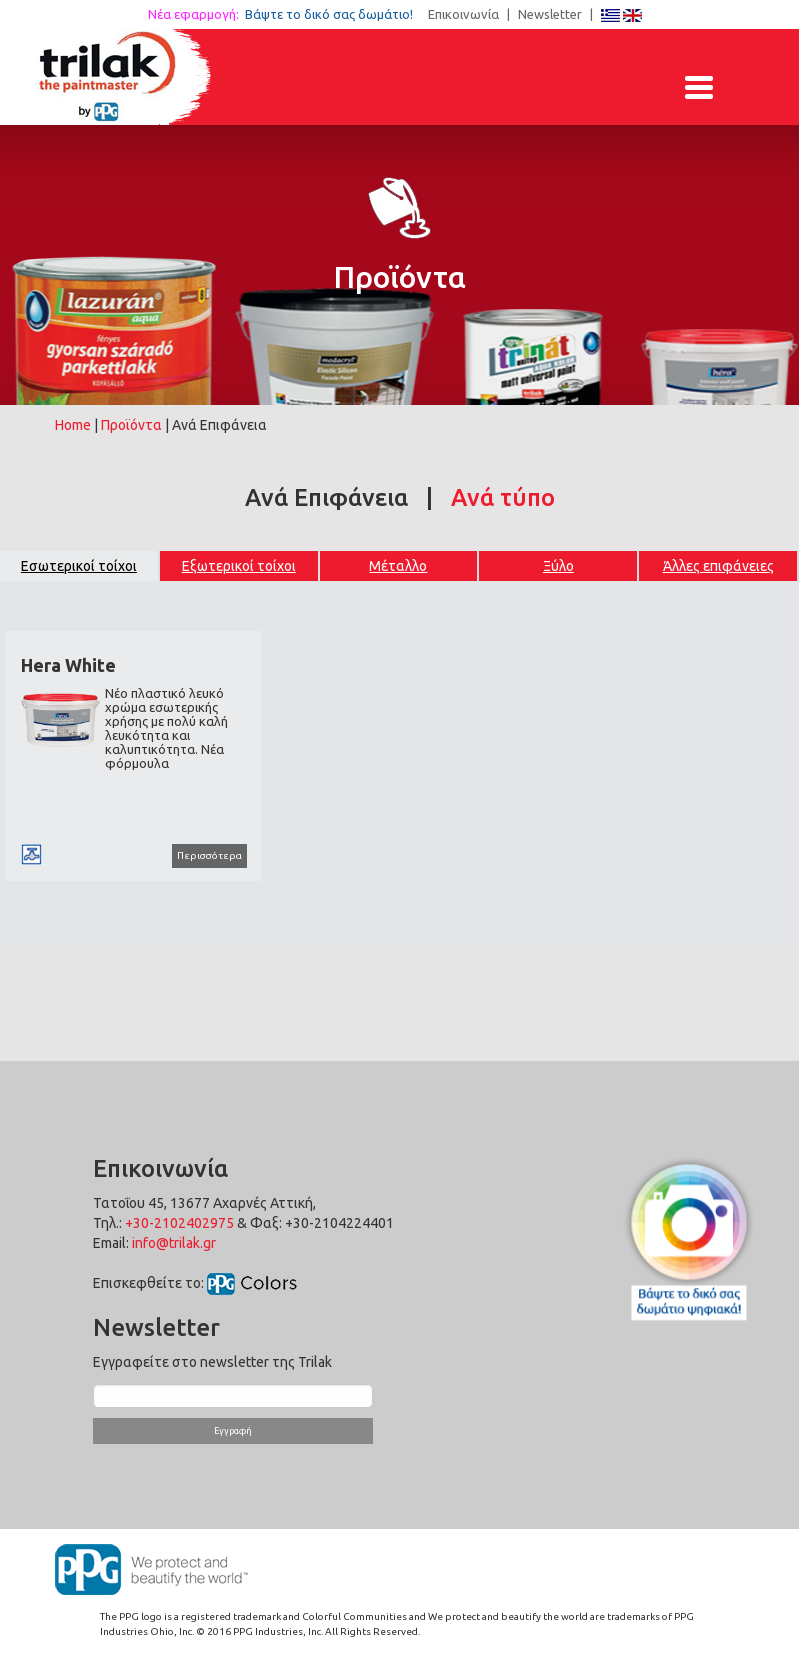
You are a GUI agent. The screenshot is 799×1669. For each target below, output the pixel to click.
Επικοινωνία (463, 14)
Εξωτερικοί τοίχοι (239, 566)
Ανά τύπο (503, 497)
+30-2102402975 (179, 1223)
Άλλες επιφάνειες (718, 566)
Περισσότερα (209, 855)
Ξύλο (558, 566)
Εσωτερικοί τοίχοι (79, 566)
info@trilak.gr (174, 1243)
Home (73, 425)
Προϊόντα (131, 425)
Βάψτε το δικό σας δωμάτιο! (335, 14)
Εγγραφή (233, 1431)
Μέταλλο (398, 566)
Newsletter (550, 14)
